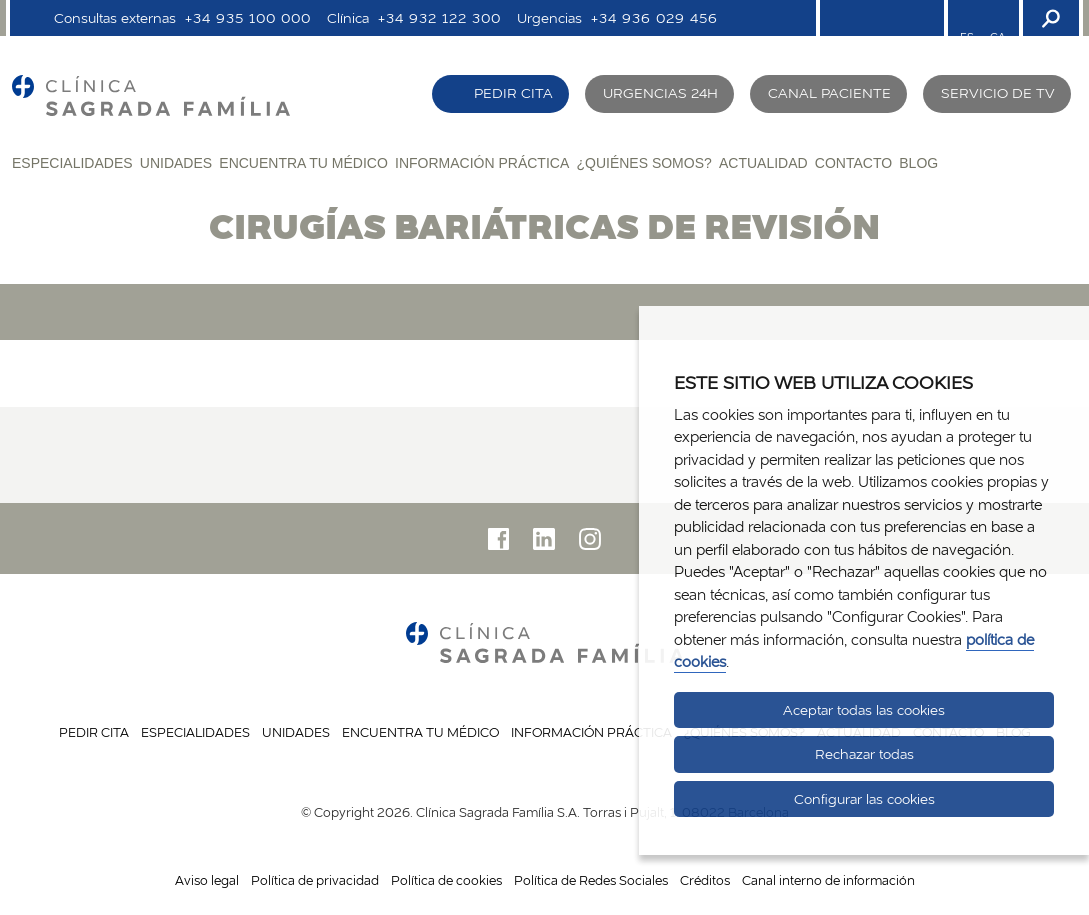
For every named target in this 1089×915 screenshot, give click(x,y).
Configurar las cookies (864, 799)
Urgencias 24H (660, 93)
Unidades (176, 163)
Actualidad (763, 163)
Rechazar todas (864, 754)
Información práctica (482, 163)
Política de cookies (446, 880)
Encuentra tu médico (303, 163)
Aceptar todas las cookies (864, 710)
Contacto (853, 163)
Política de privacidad (315, 880)
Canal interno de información (828, 880)
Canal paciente (829, 93)
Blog (918, 163)
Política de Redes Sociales (591, 880)
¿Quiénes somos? (643, 163)
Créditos (705, 880)
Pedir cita (513, 93)
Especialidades (72, 163)
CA (997, 37)
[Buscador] (1049, 18)
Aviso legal (207, 880)
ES (967, 37)
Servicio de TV (998, 93)
